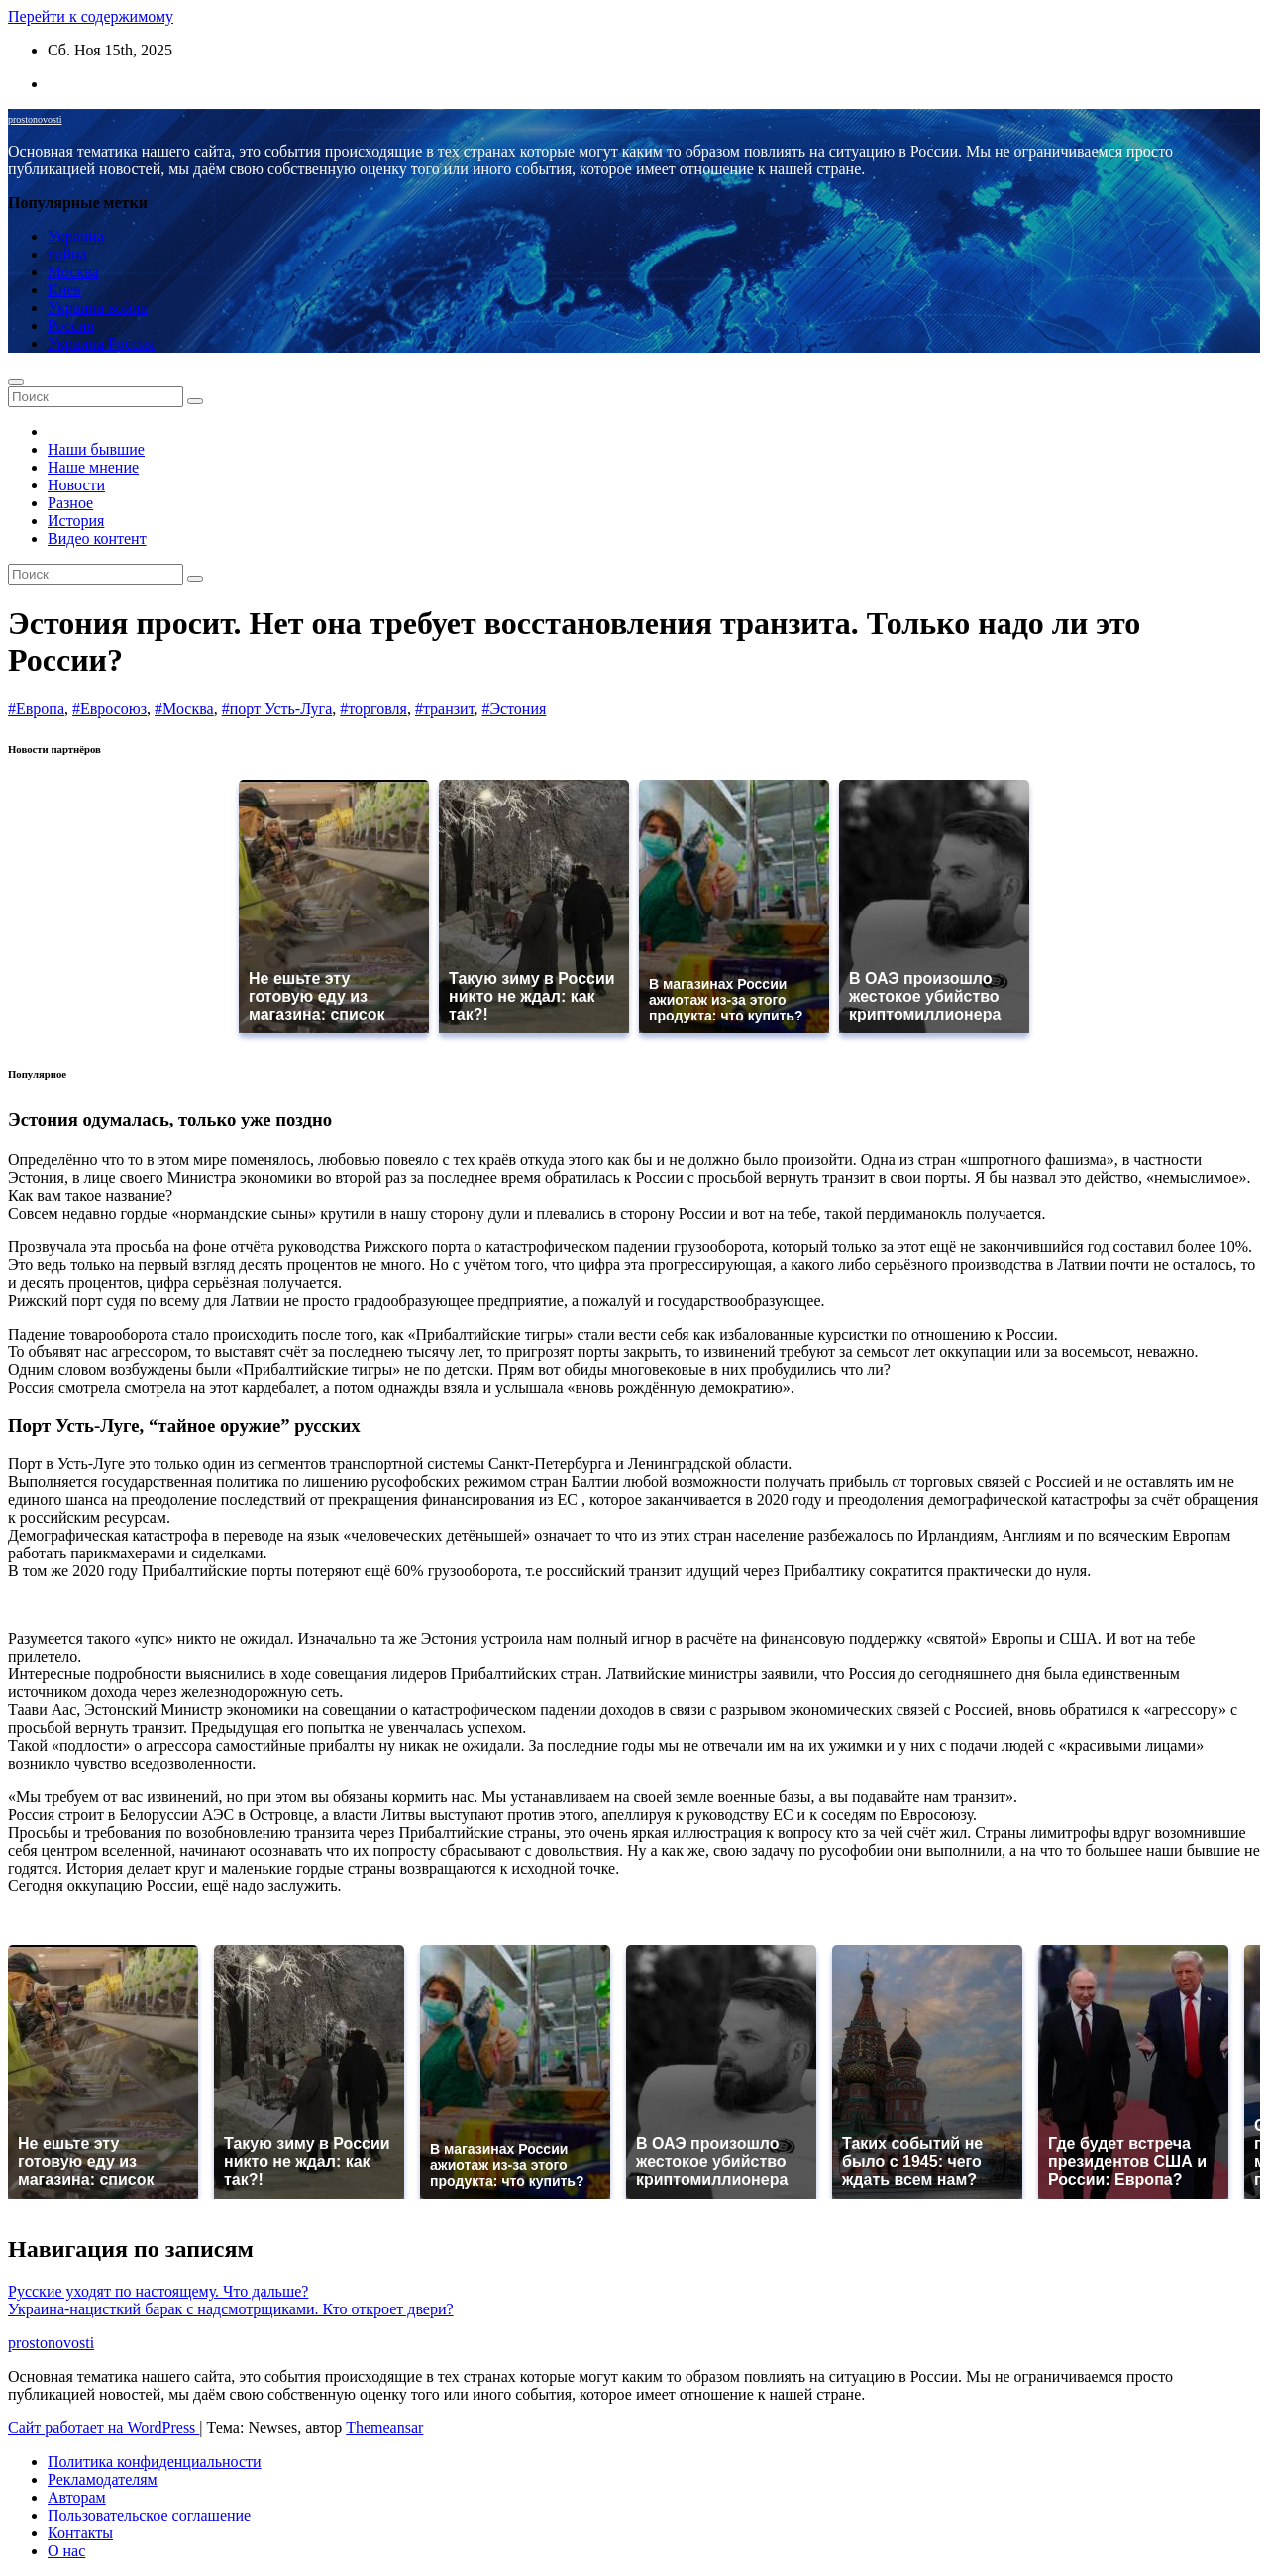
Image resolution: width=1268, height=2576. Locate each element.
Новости (76, 485)
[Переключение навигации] (16, 382)
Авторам (77, 2497)
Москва (73, 272)
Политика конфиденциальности (155, 2461)
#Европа (36, 708)
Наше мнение (93, 467)
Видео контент (97, 538)
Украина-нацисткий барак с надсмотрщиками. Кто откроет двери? (231, 2309)
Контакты (80, 2532)
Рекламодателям (103, 2479)
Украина (76, 236)
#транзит (445, 708)
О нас (66, 2550)
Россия (71, 325)
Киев (64, 289)
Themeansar (384, 2427)
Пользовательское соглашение (149, 2515)
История (76, 520)
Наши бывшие (96, 449)
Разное (70, 502)
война (67, 254)
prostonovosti (34, 119)
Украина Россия (101, 343)
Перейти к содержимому (90, 16)
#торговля (373, 708)
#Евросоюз (109, 708)
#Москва (184, 708)
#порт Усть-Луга (277, 708)
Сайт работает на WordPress (103, 2427)
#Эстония (513, 708)
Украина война (98, 307)
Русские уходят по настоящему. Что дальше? (158, 2291)
